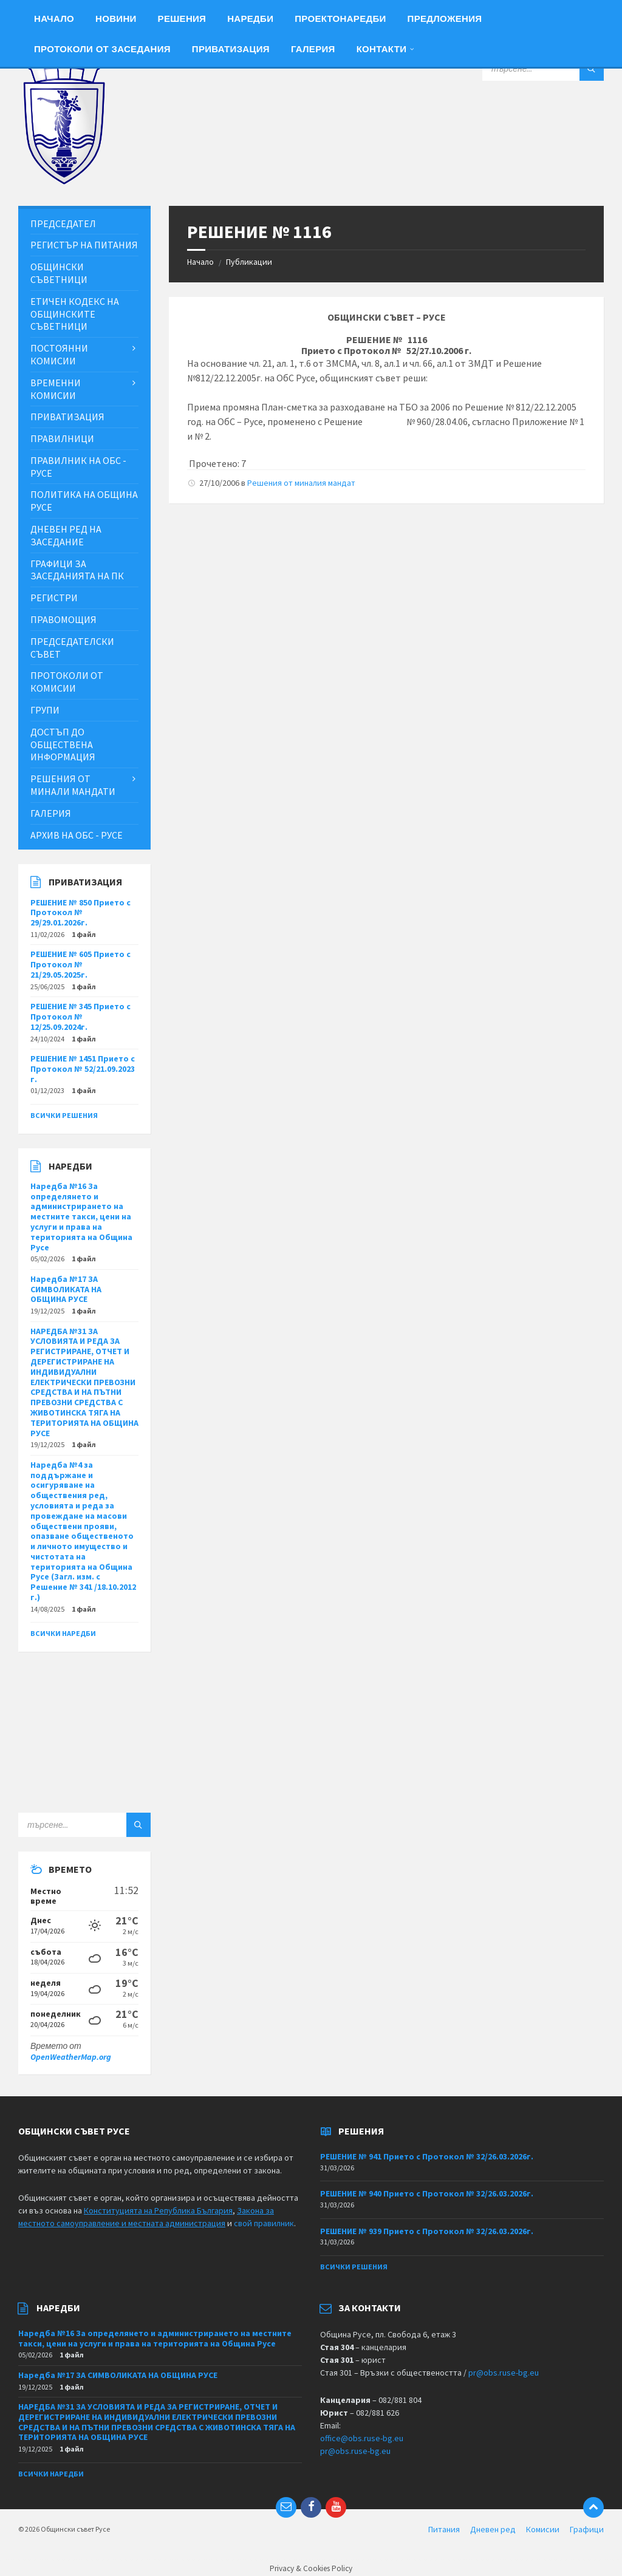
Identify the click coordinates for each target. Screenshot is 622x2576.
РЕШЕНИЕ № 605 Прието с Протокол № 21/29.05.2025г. (80, 964)
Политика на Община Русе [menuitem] (84, 500)
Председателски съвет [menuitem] (72, 647)
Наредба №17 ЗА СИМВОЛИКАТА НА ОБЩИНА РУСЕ (65, 1289)
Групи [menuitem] (45, 710)
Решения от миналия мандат (301, 482)
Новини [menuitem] (116, 18)
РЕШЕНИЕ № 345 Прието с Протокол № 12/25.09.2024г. (80, 1016)
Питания (444, 2529)
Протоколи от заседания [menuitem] (102, 49)
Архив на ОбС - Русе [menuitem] (76, 835)
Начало (200, 261)
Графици (587, 2529)
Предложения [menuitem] (445, 18)
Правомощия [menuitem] (63, 619)
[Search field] (543, 68)
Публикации (249, 261)
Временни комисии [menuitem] (55, 389)
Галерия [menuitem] (313, 49)
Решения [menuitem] (182, 18)
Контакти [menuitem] (382, 49)
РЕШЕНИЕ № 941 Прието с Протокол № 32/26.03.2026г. (426, 2156)
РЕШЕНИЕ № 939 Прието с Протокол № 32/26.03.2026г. (426, 2231)
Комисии (542, 2529)
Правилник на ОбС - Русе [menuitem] (78, 466)
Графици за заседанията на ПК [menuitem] (77, 569)
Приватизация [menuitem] (231, 49)
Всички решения (64, 1115)
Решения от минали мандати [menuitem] (72, 784)
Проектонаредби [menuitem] (340, 18)
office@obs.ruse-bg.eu (361, 2438)
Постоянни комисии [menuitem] (59, 354)
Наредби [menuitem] (250, 18)
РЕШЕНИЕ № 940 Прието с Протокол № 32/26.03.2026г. (426, 2193)
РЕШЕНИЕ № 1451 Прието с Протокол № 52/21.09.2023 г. (82, 1069)
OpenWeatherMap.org (70, 2056)
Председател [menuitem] (63, 223)
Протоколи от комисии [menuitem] (66, 681)
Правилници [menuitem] (62, 438)
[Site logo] (63, 181)
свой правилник (264, 2223)
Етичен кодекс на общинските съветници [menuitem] (74, 314)
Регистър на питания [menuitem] (84, 245)
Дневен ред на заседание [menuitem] (65, 535)
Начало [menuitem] (54, 18)
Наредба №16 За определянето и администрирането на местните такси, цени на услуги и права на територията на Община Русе (81, 1217)
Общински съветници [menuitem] (58, 273)
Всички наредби (63, 1633)
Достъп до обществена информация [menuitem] (62, 744)
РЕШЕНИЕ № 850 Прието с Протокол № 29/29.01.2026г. (80, 913)
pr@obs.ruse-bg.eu (503, 2372)
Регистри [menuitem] (54, 597)
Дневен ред (493, 2529)
